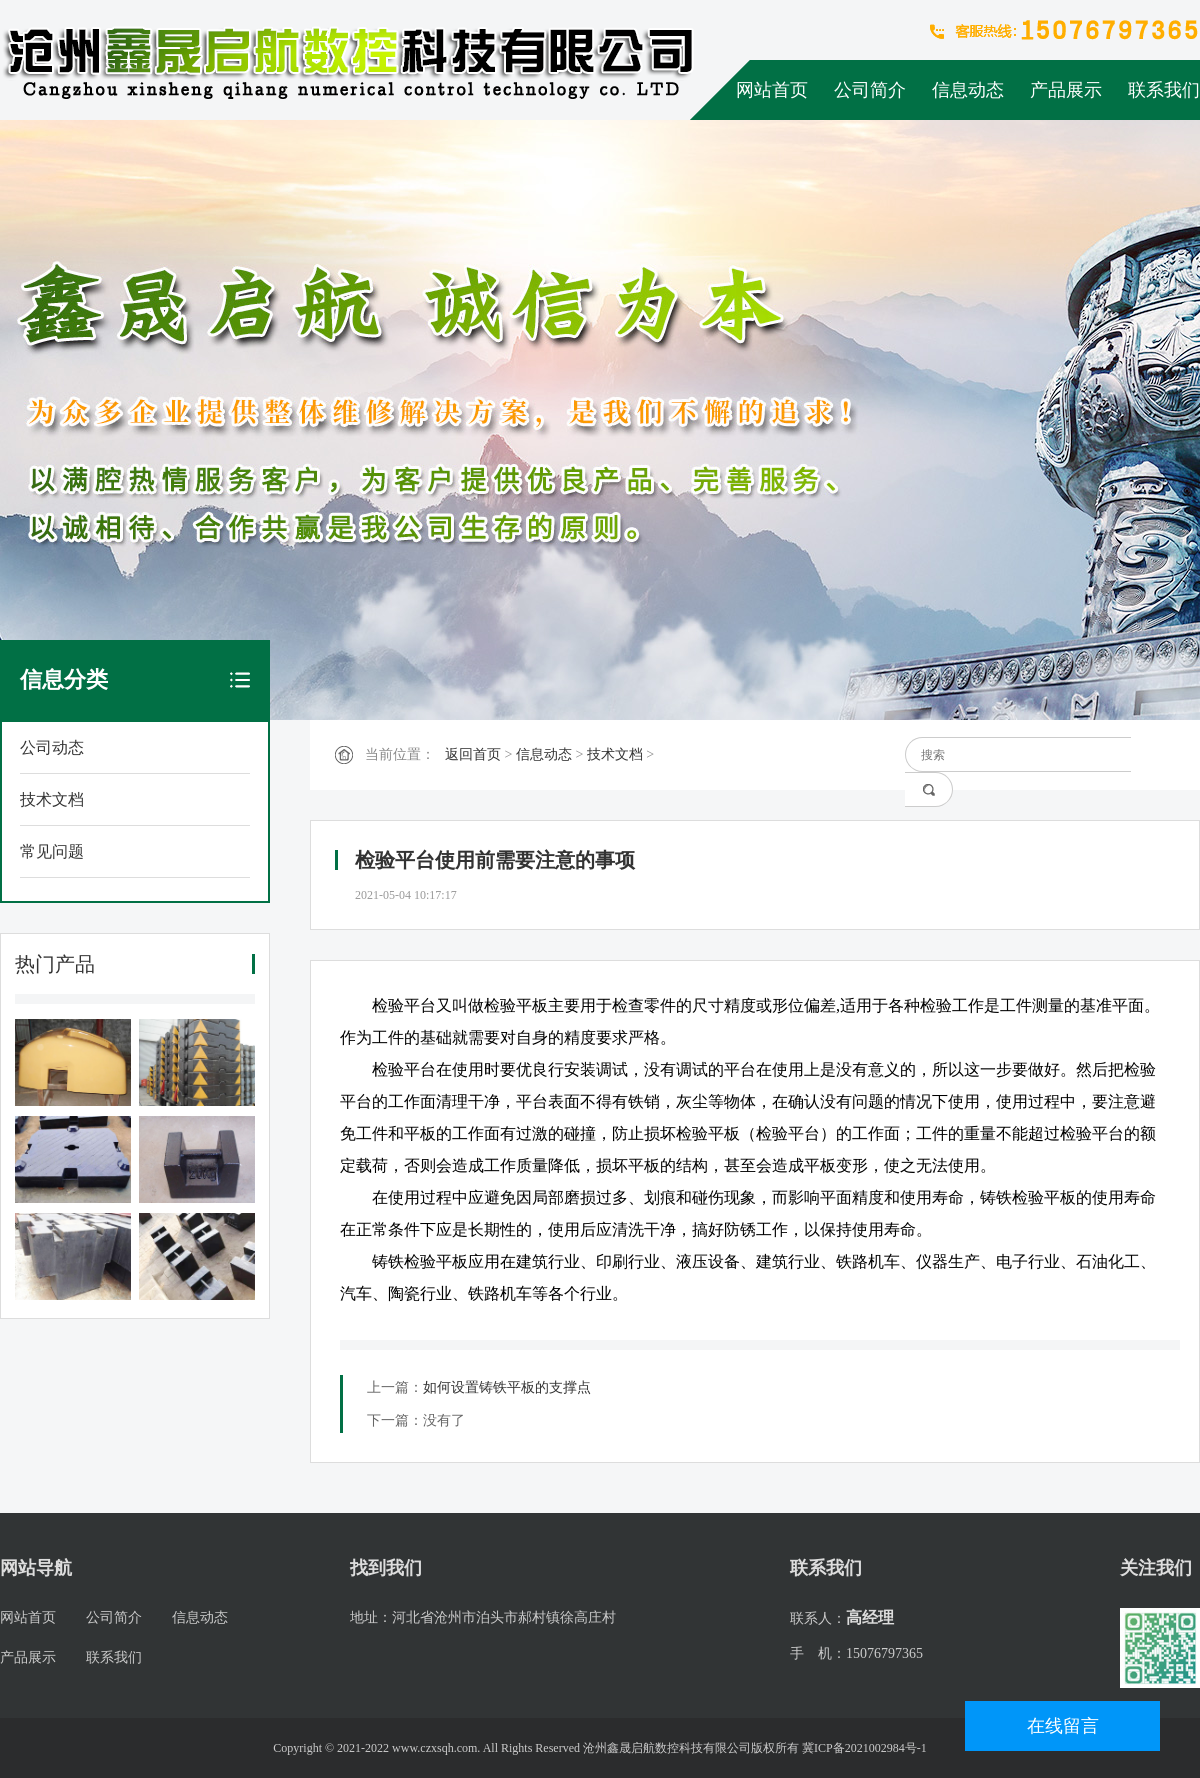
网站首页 (772, 90)
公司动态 (52, 747)
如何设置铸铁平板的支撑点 (507, 1387)
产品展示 (1066, 90)
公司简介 (870, 90)
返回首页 (473, 754)
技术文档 (52, 799)
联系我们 (1164, 90)
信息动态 (968, 90)
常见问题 (52, 851)
